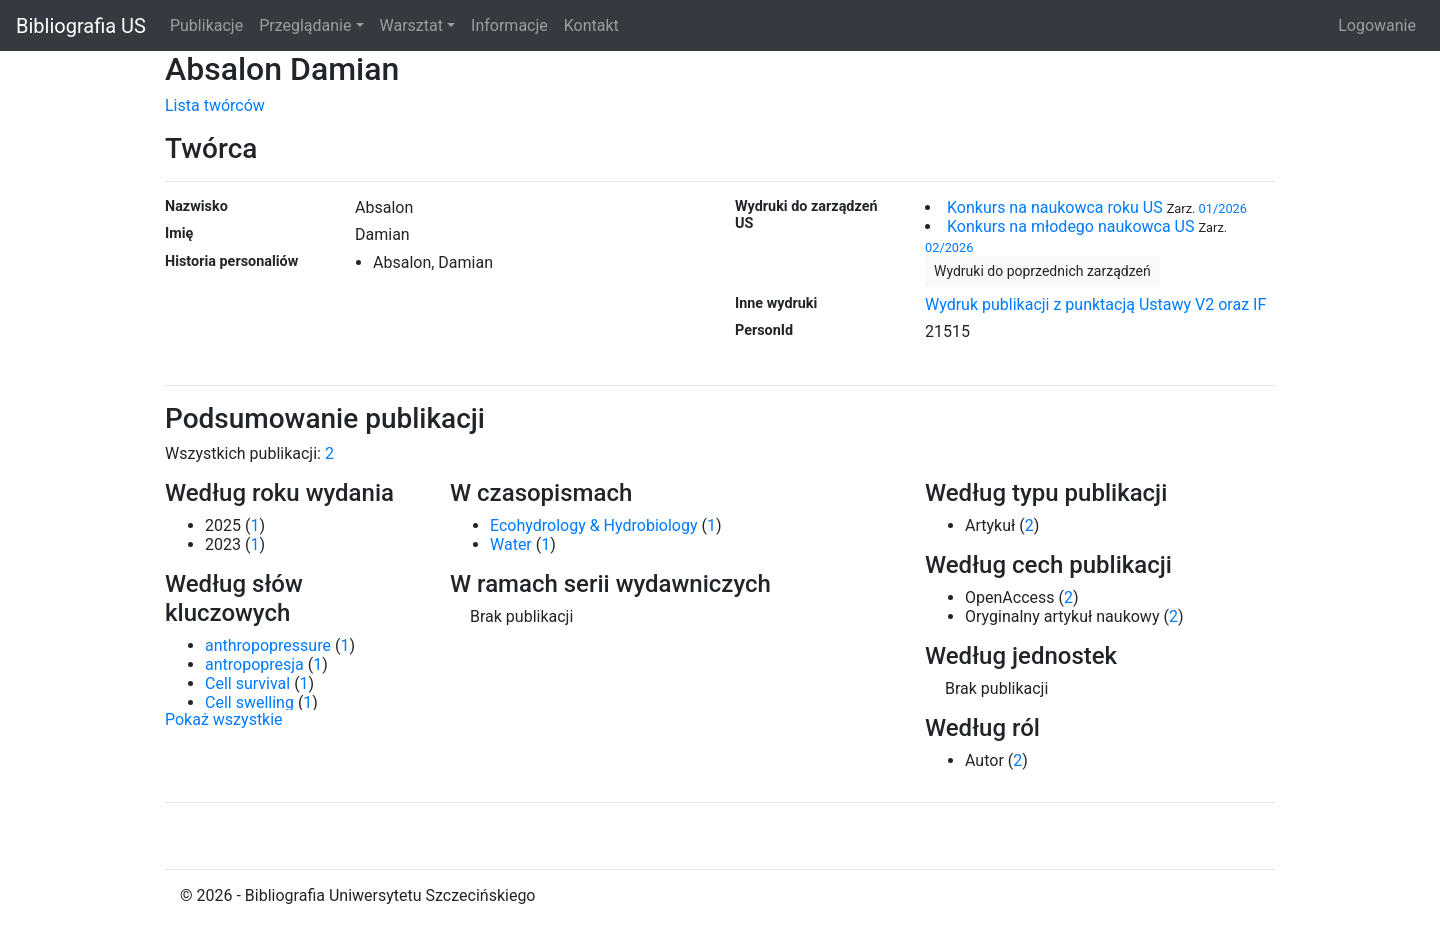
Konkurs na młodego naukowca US (1070, 226)
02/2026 (949, 247)
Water (511, 544)
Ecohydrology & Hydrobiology (593, 525)
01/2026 (1223, 208)
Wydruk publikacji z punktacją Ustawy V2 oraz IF (1095, 304)
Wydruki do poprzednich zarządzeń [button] (1042, 271)
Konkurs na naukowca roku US (1055, 207)
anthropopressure (268, 645)
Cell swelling (249, 702)
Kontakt (591, 25)
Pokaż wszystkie (224, 719)
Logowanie (1377, 25)
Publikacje (206, 25)
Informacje (509, 25)
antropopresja (254, 664)
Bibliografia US (81, 26)
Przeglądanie (305, 25)
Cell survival (247, 683)
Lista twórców (215, 105)
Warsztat (411, 25)
